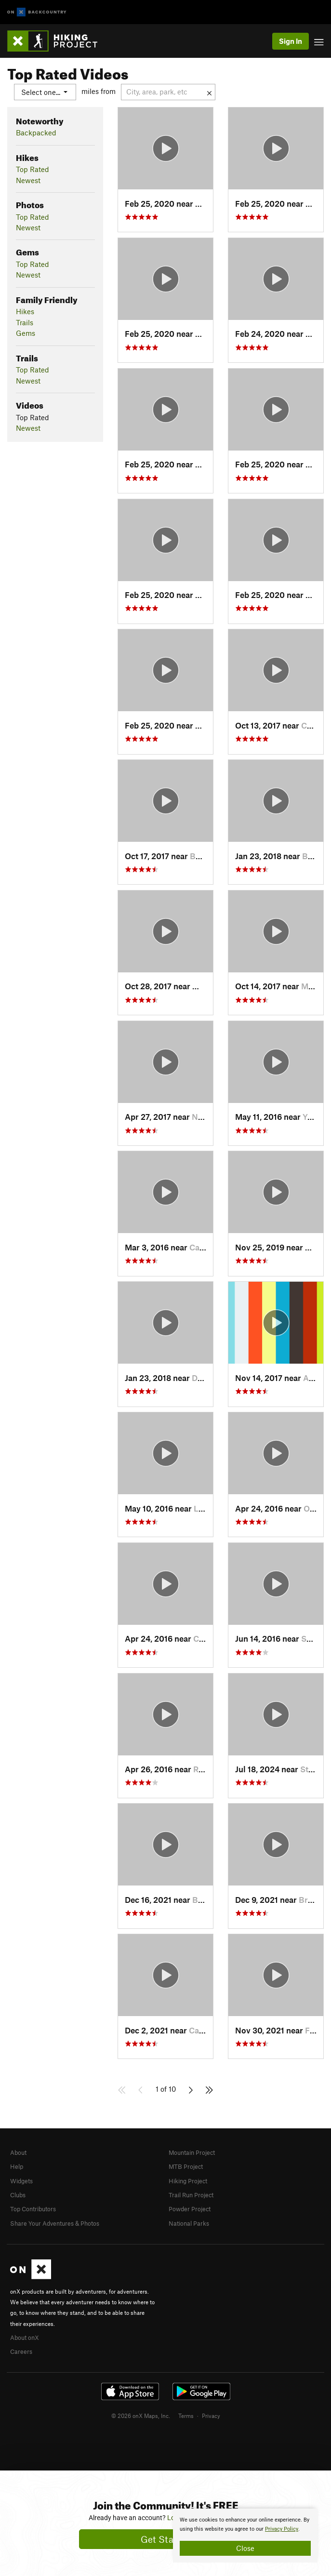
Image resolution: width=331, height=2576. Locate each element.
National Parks (189, 2223)
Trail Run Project (191, 2195)
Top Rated (32, 169)
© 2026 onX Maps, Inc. (140, 2415)
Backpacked (36, 132)
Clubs (18, 2195)
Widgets (21, 2181)
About (18, 2152)
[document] (245, 2535)
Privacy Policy (281, 2529)
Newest (28, 180)
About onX (24, 2337)
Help (16, 2166)
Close (245, 2548)
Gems (25, 333)
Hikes (25, 311)
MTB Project (186, 2166)
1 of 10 (166, 2089)
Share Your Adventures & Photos (54, 2223)
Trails (24, 322)
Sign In (290, 41)
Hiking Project (188, 2181)
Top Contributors (33, 2209)
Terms (186, 2415)
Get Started (165, 2539)
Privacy (211, 2415)
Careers (21, 2351)
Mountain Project (192, 2152)
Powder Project (190, 2209)
